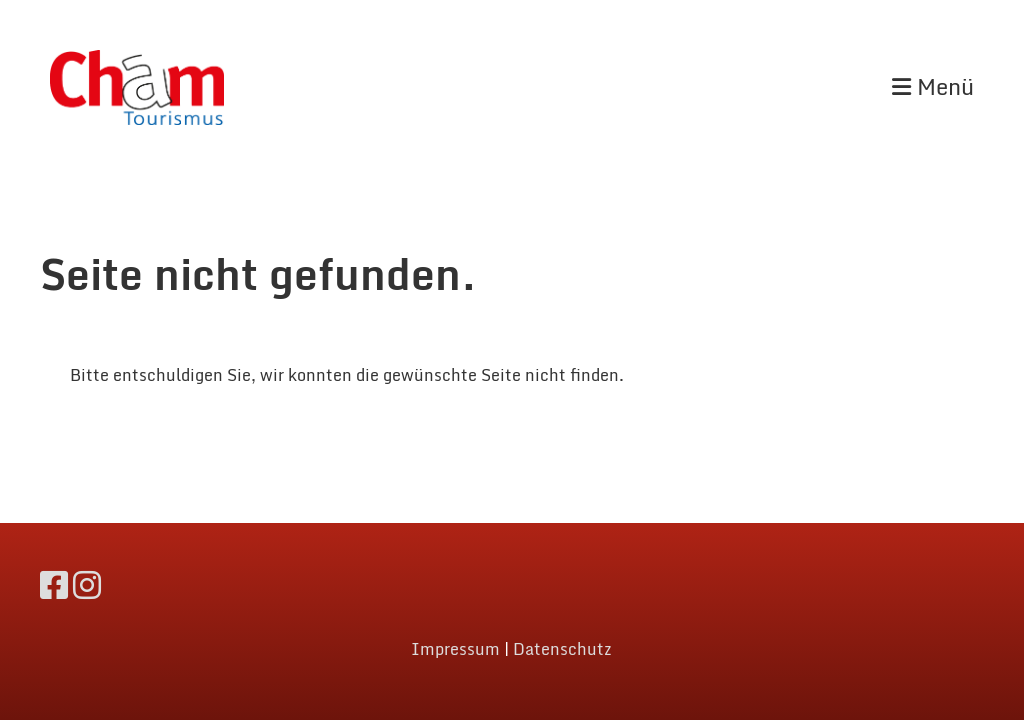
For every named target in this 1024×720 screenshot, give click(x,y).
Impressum (455, 649)
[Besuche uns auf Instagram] (87, 585)
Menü (933, 87)
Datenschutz (562, 649)
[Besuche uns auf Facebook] (54, 585)
